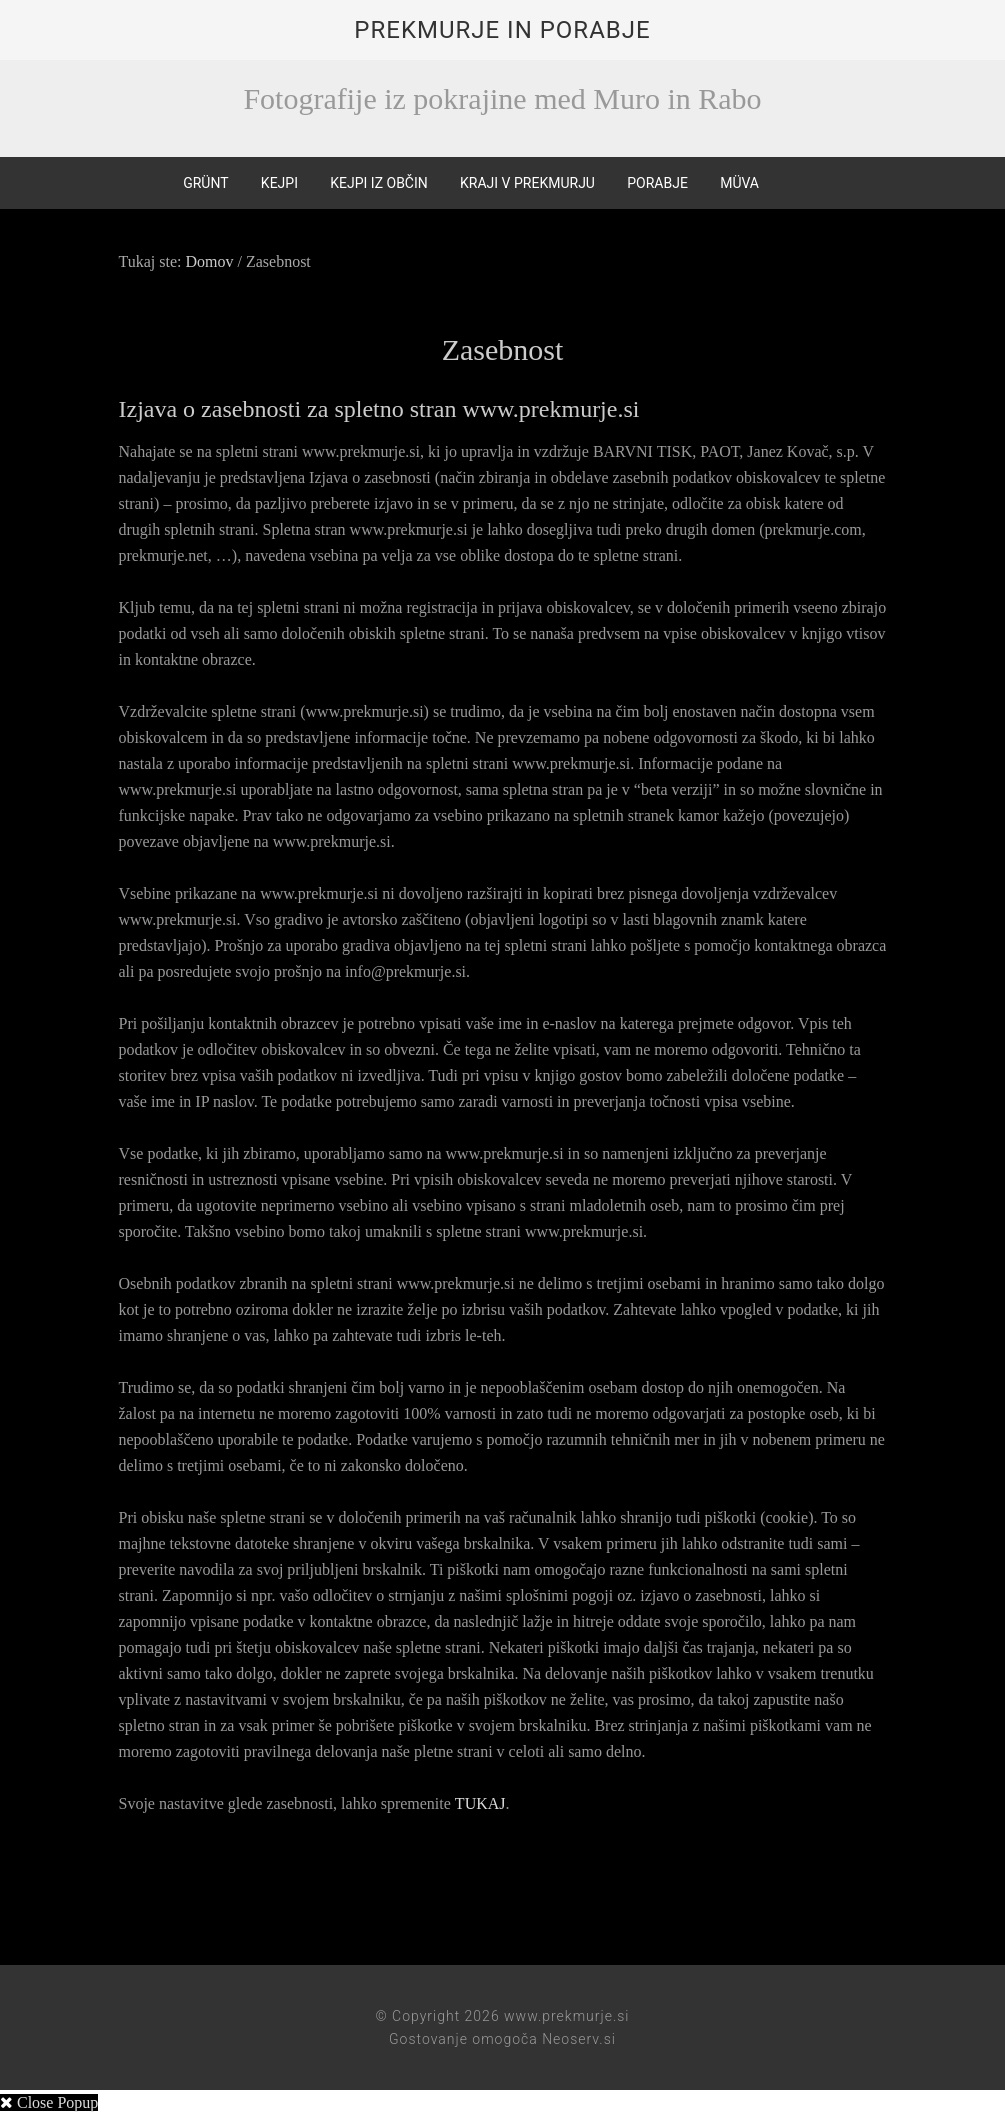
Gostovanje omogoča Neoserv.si (502, 2038)
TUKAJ (480, 1802)
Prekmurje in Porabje (502, 30)
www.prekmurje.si (566, 2015)
